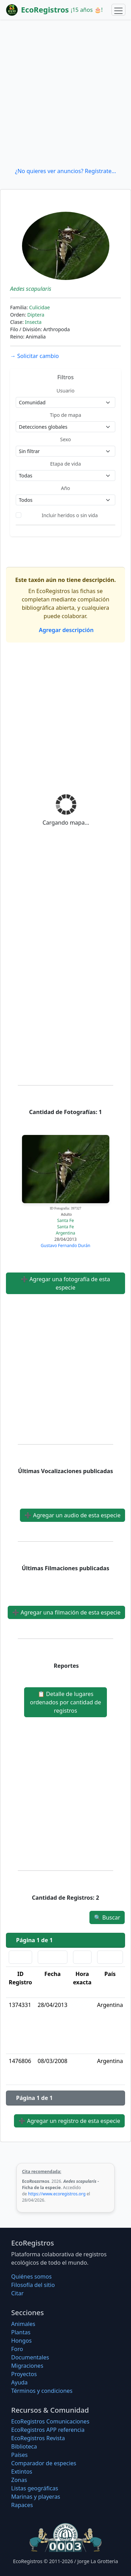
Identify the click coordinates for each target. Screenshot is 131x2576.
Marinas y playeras (35, 2496)
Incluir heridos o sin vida (70, 515)
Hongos (21, 2340)
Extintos (21, 2471)
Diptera (35, 314)
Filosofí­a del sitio (33, 2285)
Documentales (30, 2357)
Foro (17, 2349)
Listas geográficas (34, 2488)
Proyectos (24, 2374)
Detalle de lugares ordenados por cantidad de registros (65, 1702)
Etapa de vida (65, 463)
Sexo (65, 439)
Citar (17, 2293)
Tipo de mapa (65, 415)
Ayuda (19, 2382)
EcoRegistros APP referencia (48, 2430)
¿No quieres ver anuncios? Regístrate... (65, 171)
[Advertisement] (65, 93)
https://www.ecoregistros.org (57, 2194)
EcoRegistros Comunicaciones (50, 2421)
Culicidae (39, 307)
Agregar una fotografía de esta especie (65, 1283)
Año (65, 488)
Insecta (33, 322)
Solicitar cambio (34, 356)
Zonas (19, 2480)
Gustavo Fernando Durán (65, 1245)
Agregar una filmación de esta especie (66, 1612)
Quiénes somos (31, 2276)
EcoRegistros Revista (38, 2438)
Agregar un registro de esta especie (69, 2121)
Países (19, 2455)
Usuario (65, 390)
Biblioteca (24, 2446)
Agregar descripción (65, 630)
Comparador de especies (43, 2463)
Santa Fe (65, 1220)
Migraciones (27, 2365)
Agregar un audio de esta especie (72, 1515)
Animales (23, 2324)
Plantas (20, 2332)
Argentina (65, 1233)
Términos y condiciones (42, 2391)
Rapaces (22, 2505)
